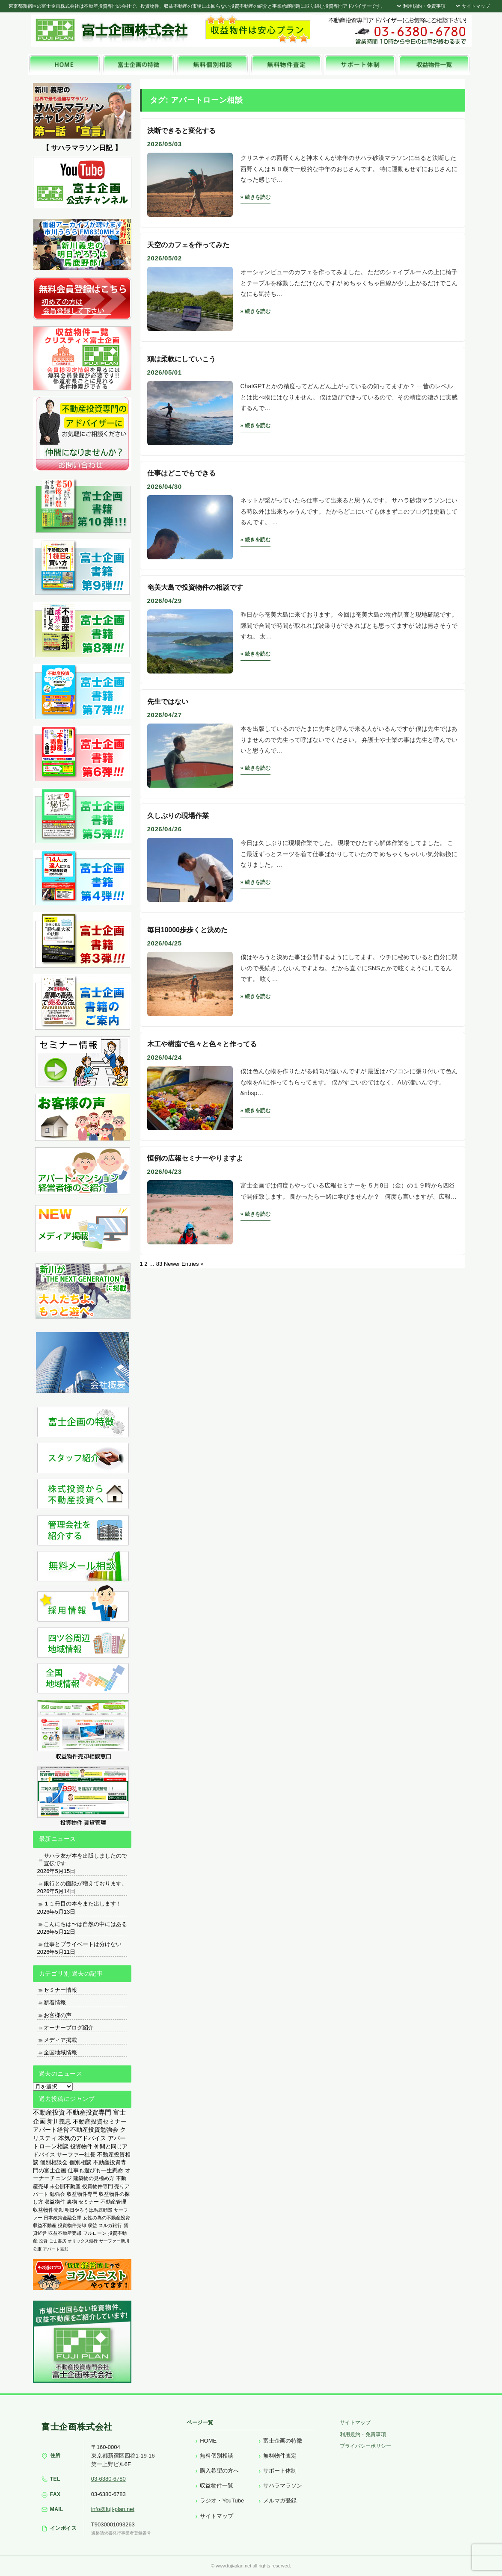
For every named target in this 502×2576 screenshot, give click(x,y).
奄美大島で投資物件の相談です (195, 587)
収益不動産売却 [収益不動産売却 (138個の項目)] (64, 2233)
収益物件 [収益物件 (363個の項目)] (55, 2202)
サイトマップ (472, 6)
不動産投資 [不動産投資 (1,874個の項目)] (49, 2112)
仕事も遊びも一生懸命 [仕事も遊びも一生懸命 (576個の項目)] (95, 2170)
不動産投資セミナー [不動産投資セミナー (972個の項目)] (100, 2121)
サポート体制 (280, 2470)
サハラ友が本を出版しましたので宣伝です (85, 1859)
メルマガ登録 (280, 2500)
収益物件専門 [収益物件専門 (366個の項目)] (82, 2194)
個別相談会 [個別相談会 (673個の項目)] (54, 2162)
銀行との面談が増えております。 (85, 1883)
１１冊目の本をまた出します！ (83, 1903)
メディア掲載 (60, 2040)
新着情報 (55, 2002)
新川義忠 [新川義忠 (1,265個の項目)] (59, 2121)
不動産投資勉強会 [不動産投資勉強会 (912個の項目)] (94, 2130)
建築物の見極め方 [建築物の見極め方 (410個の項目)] (93, 2178)
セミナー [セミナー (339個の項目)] (88, 2202)
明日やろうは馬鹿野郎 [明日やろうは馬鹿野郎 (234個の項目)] (88, 2210)
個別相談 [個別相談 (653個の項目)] (80, 2162)
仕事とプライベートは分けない (83, 1944)
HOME (208, 2440)
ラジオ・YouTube (222, 2500)
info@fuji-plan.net (112, 2509)
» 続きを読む (255, 197)
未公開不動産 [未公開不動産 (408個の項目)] (65, 2186)
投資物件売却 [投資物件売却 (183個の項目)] (72, 2225)
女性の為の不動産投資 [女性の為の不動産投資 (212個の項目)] (106, 2217)
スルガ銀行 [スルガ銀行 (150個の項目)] (110, 2225)
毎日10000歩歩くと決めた (187, 930)
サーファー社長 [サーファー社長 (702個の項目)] (75, 2154)
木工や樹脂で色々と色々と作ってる (202, 1044)
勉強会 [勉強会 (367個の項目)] (57, 2194)
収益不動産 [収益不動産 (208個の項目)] (44, 2225)
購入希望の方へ (219, 2470)
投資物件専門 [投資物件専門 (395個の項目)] (97, 2186)
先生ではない (167, 701)
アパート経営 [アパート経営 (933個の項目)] (51, 2129)
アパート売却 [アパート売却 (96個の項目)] (55, 2249)
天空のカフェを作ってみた (188, 244)
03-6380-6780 (108, 2479)
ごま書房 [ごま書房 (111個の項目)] (57, 2241)
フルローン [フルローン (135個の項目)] (95, 2233)
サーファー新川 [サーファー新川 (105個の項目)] (114, 2241)
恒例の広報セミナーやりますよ (195, 1158)
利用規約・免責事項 (420, 6)
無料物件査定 (280, 2455)
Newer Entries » (183, 1264)
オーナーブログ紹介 (69, 2027)
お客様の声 (57, 2015)
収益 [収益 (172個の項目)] (92, 2225)
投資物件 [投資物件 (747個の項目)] (81, 2146)
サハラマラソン (282, 2485)
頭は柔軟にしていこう (181, 359)
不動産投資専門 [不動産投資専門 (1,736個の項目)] (88, 2112)
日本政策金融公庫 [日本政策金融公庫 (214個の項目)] (62, 2217)
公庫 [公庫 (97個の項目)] (37, 2249)
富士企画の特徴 (282, 2440)
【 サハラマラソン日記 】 (82, 147)
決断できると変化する (181, 130)
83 (159, 1264)
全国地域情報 (60, 2052)
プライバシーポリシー (365, 2446)
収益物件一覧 (216, 2485)
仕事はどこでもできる (181, 473)
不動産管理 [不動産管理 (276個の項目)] (113, 2201)
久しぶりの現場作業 (178, 815)
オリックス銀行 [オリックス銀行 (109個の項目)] (83, 2241)
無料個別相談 (216, 2455)
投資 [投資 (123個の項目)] (43, 2241)
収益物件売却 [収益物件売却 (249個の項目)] (48, 2210)
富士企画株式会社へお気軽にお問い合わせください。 (396, 30)
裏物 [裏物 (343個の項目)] (72, 2202)
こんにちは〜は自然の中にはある (85, 1924)
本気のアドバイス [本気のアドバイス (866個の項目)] (82, 2138)
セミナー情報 (60, 1990)
